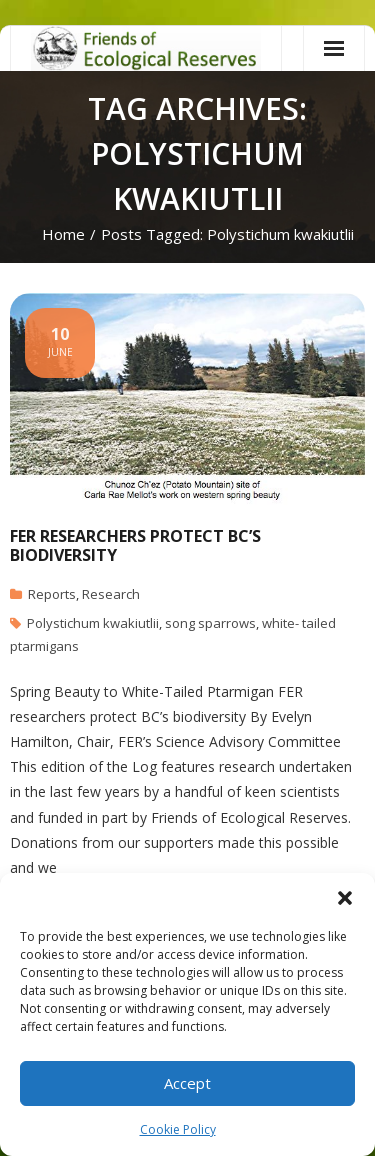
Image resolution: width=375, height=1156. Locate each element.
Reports (52, 594)
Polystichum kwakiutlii (93, 623)
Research (111, 594)
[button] (345, 898)
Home (63, 234)
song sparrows (210, 623)
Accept (187, 1083)
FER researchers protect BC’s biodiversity (135, 545)
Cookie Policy (178, 1129)
